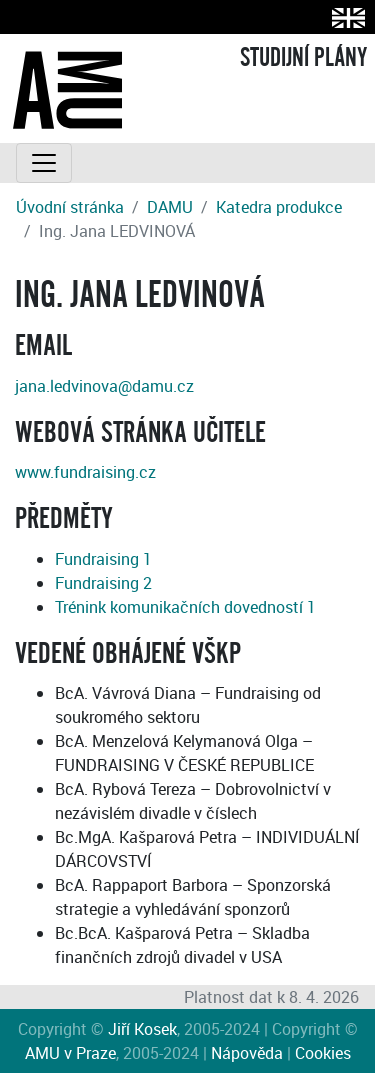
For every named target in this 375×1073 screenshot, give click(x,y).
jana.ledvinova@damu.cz (104, 386)
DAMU (170, 207)
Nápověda (247, 1053)
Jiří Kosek (142, 1029)
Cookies (323, 1053)
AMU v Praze (70, 1053)
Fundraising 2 (103, 583)
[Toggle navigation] (44, 163)
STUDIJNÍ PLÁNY (303, 58)
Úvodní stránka (70, 207)
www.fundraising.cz (85, 472)
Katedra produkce (279, 207)
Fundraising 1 (103, 559)
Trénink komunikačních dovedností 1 (185, 607)
